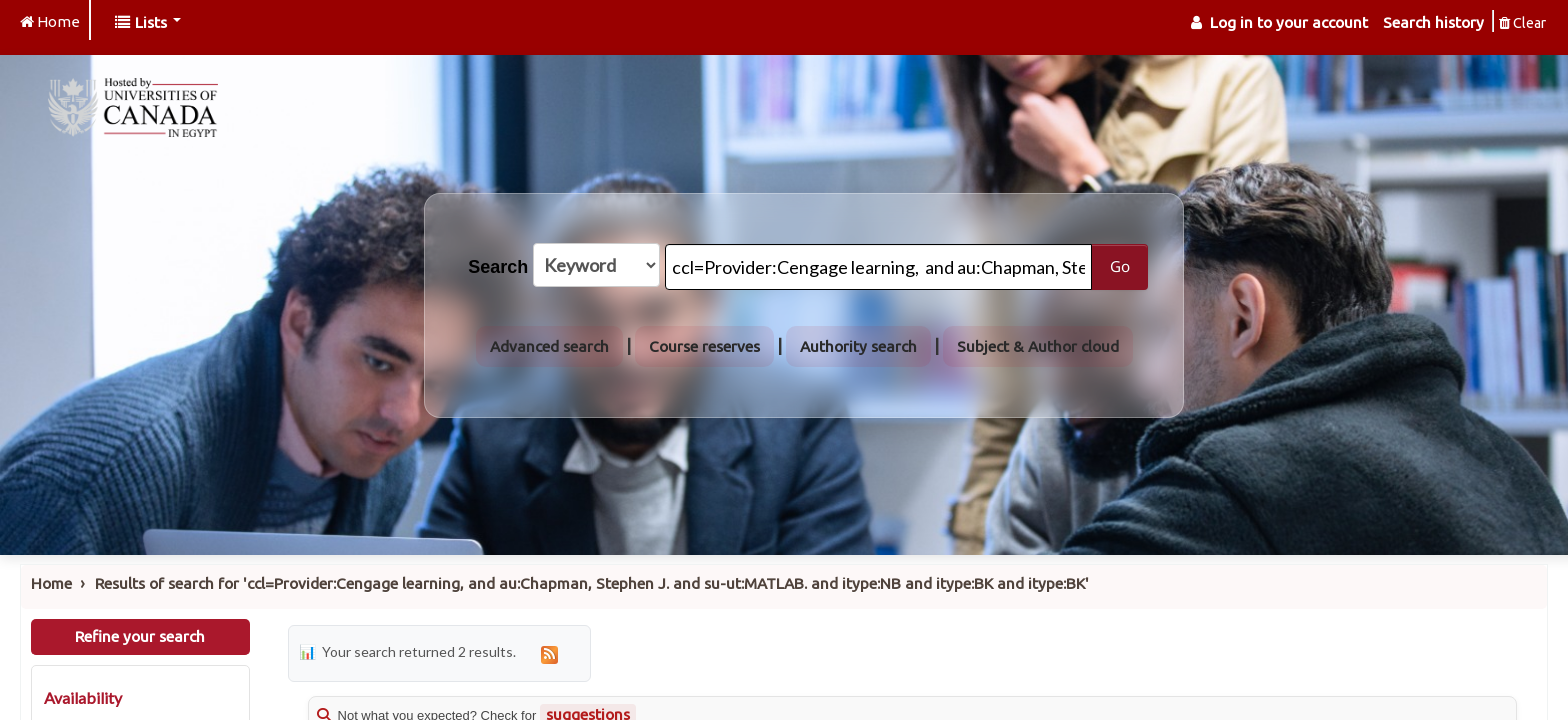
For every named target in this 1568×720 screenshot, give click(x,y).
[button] (148, 22)
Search (498, 267)
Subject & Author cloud (1038, 346)
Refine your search (140, 636)
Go (1120, 266)
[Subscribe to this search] (550, 653)
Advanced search (549, 346)
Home (51, 583)
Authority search (858, 346)
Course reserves (704, 346)
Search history (1433, 22)
